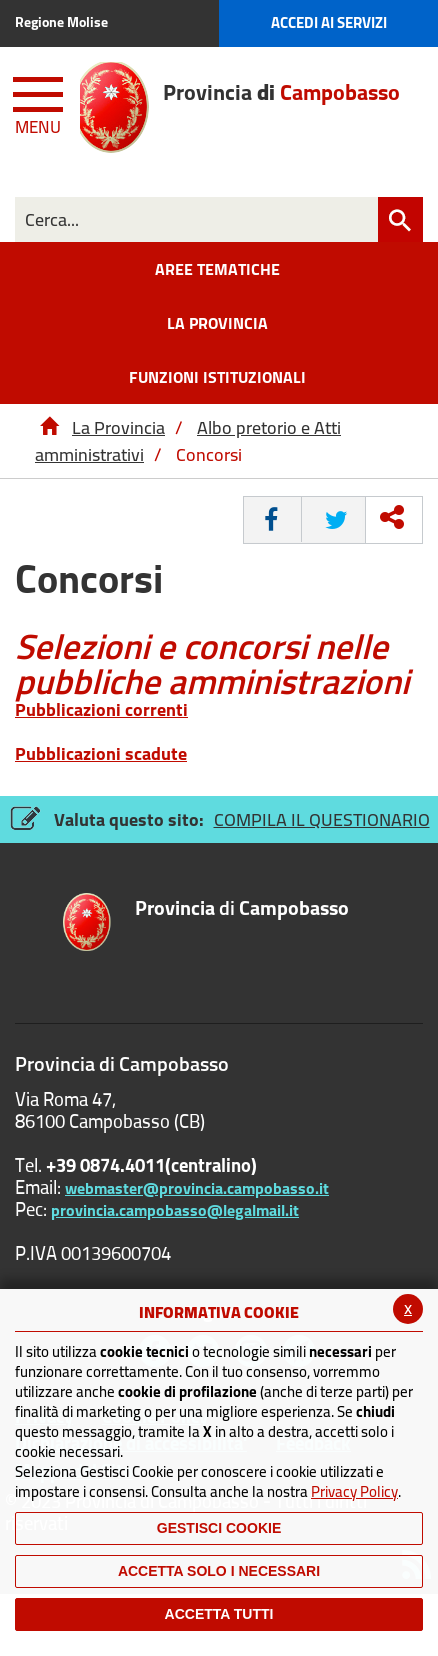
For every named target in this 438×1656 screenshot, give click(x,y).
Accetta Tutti (219, 1614)
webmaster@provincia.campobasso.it (197, 1188)
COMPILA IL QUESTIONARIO (322, 819)
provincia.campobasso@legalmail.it (175, 1210)
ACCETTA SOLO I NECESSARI (219, 1571)
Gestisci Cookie (219, 1528)
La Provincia (118, 427)
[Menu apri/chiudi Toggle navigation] (40, 102)
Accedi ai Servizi (329, 22)
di (242, 909)
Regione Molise (61, 22)
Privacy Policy (354, 1491)
